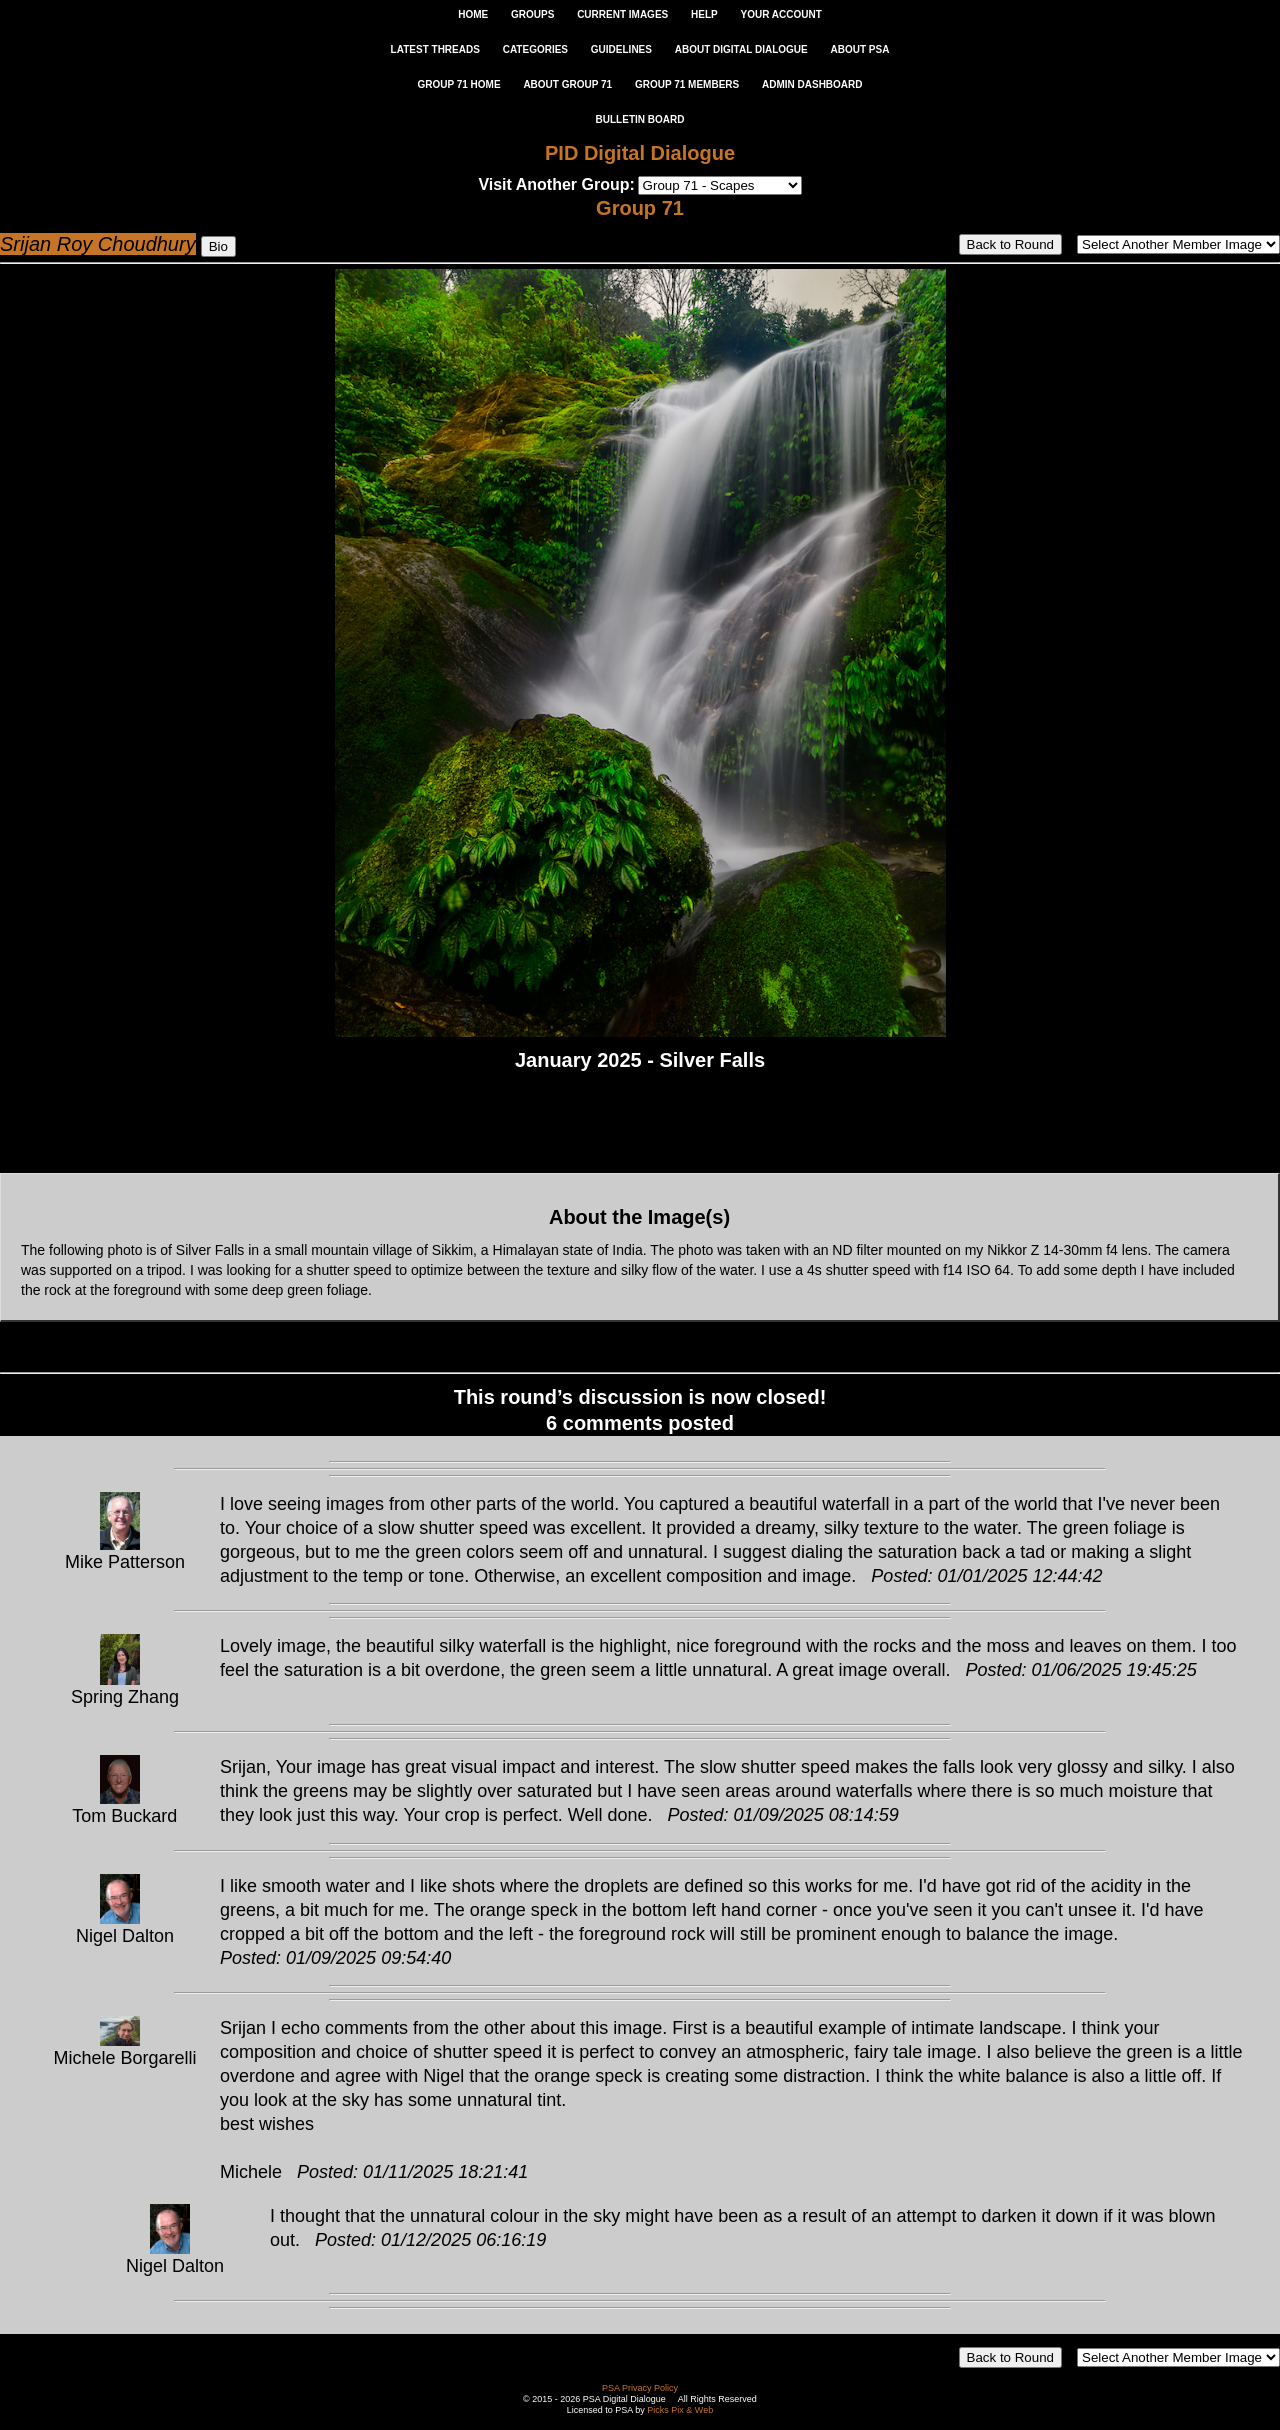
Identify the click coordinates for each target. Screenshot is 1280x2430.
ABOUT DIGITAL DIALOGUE (741, 49)
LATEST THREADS (435, 49)
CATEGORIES (535, 49)
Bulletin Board (640, 119)
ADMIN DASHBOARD (812, 84)
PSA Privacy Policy (640, 2388)
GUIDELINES (621, 49)
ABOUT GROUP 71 (567, 84)
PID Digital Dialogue (640, 153)
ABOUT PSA (859, 49)
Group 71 (640, 208)
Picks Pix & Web (680, 2410)
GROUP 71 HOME (458, 84)
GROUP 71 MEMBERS (687, 84)
